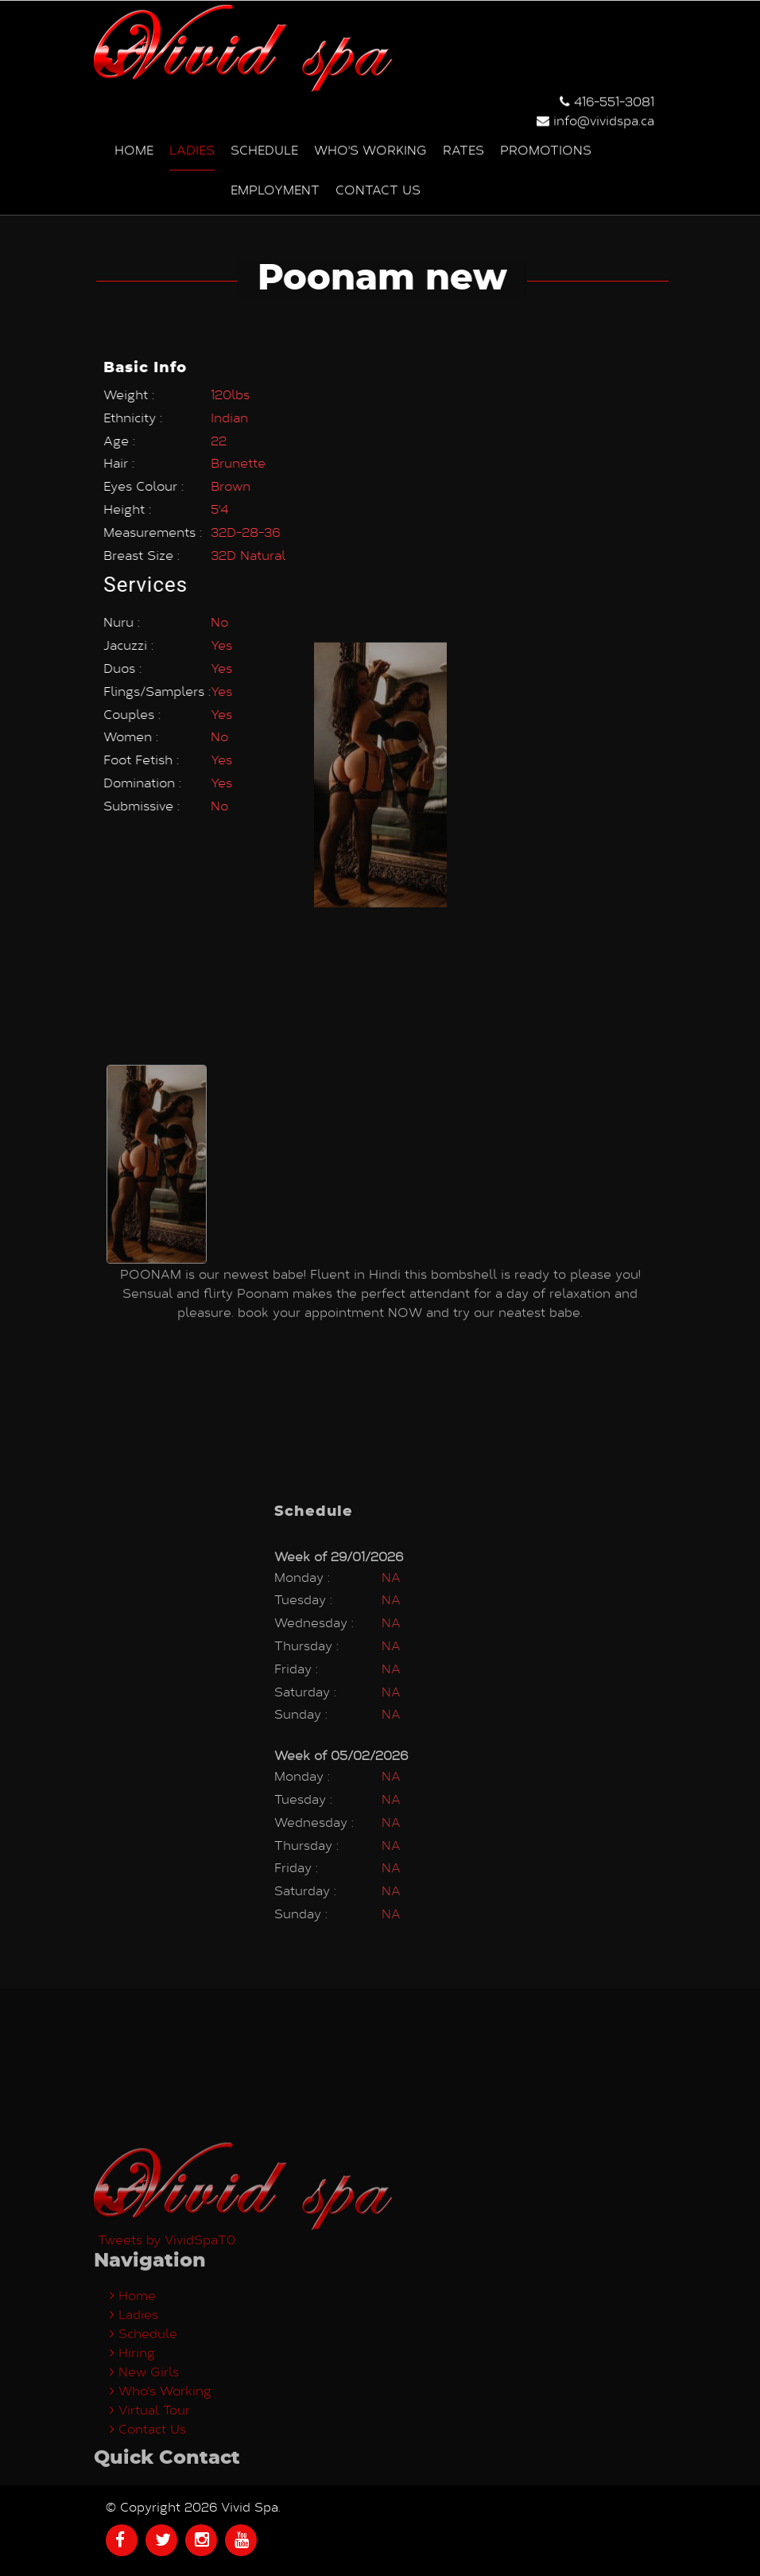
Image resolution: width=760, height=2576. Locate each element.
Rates (463, 146)
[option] (156, 1001)
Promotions (545, 146)
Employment (275, 185)
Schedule (264, 146)
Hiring (132, 2467)
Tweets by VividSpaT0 (166, 2354)
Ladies (192, 146)
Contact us (378, 185)
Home (133, 146)
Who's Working (370, 146)
